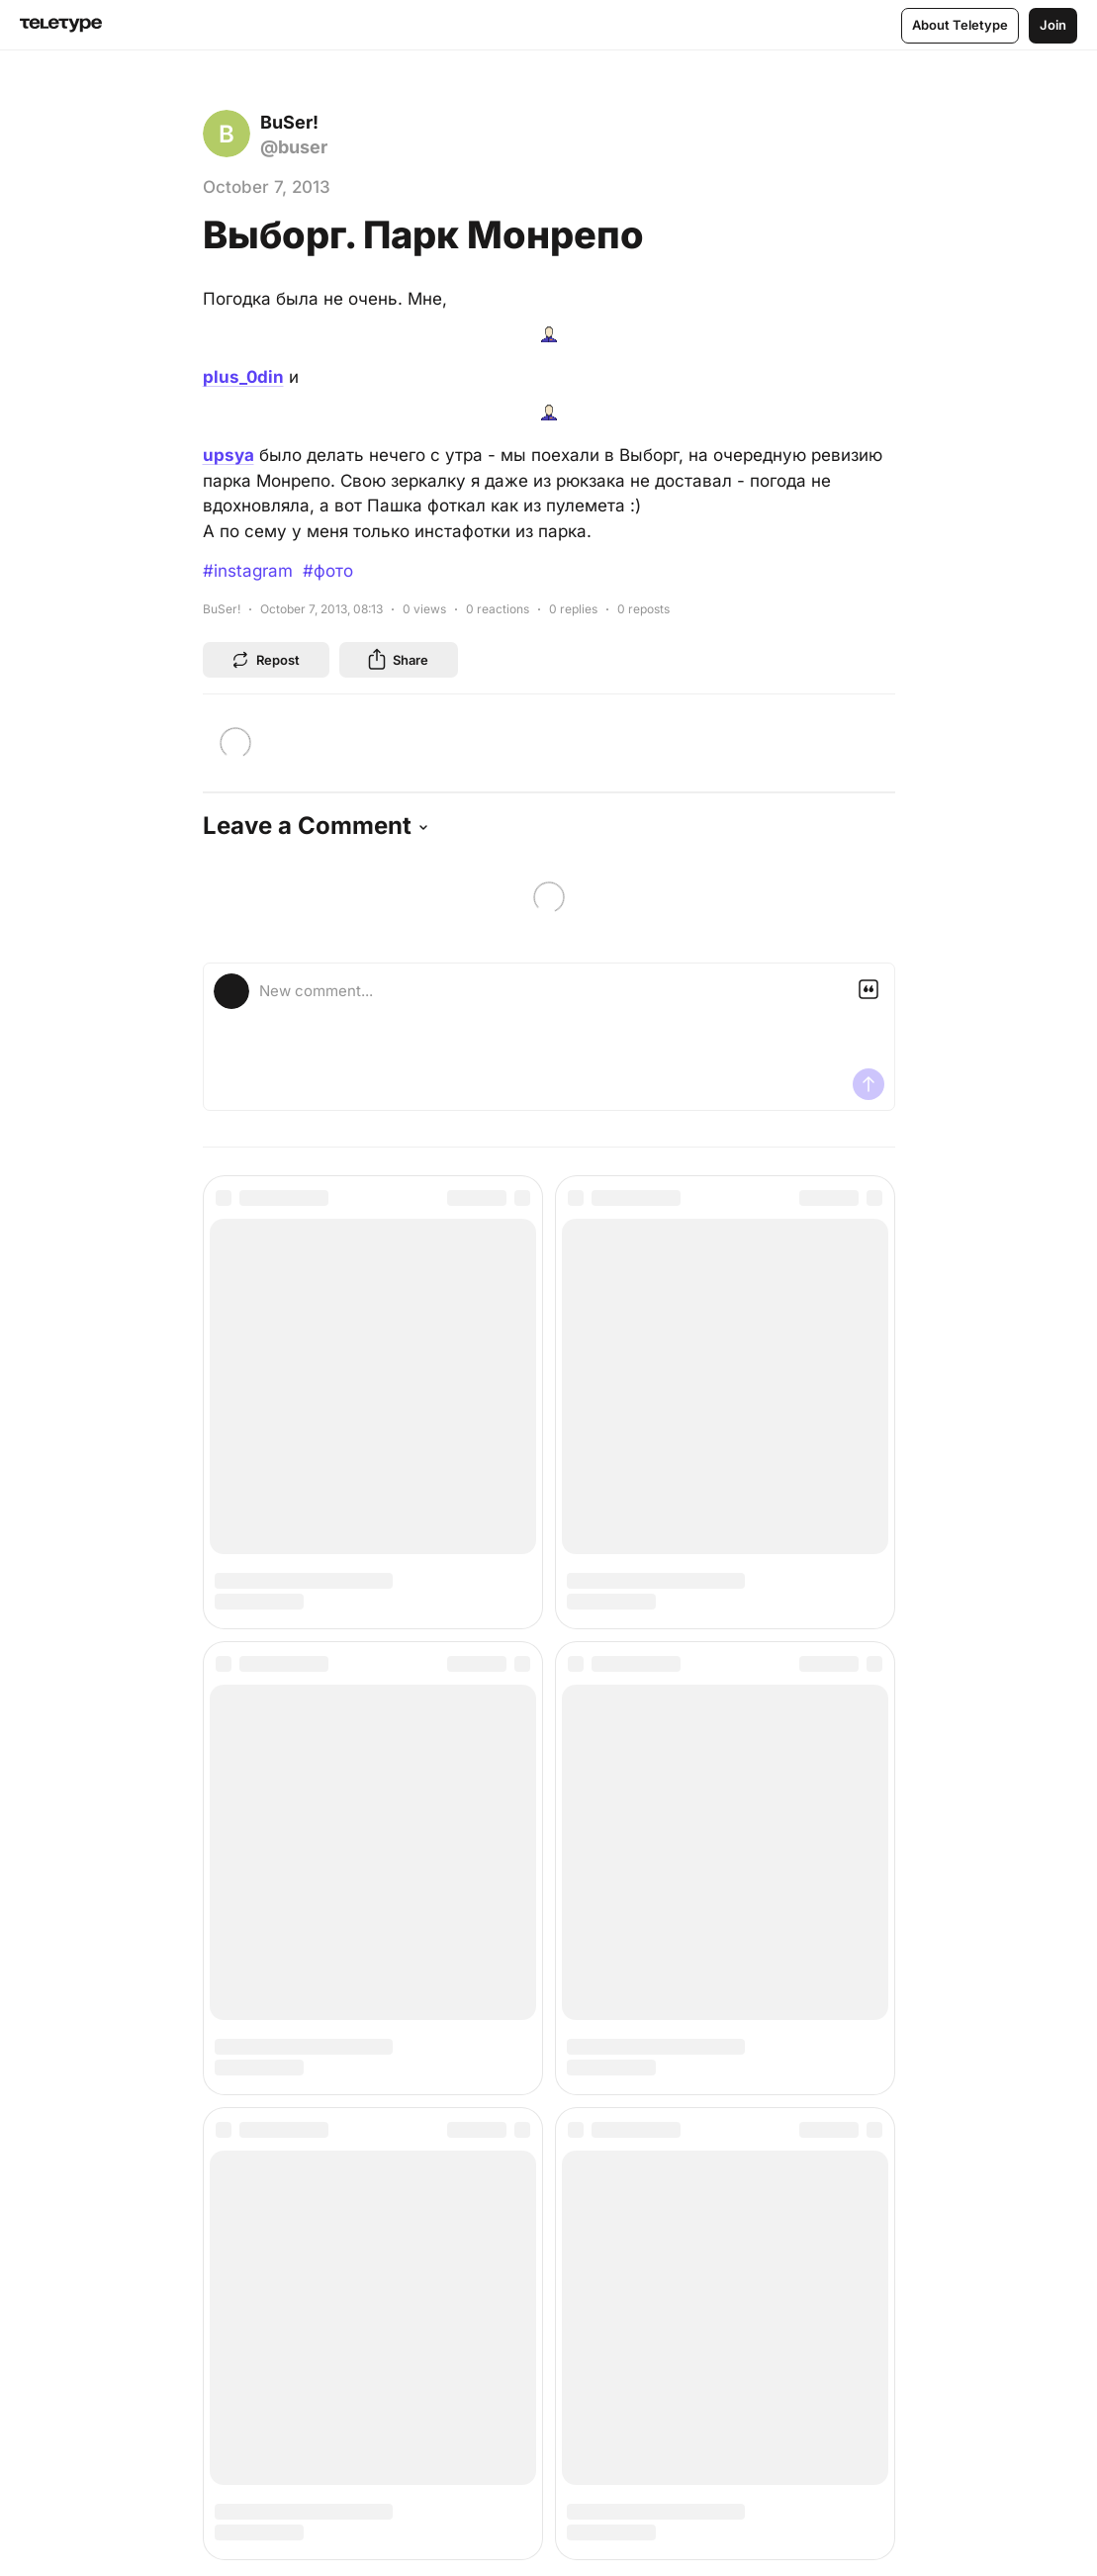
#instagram (248, 571)
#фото (328, 571)
